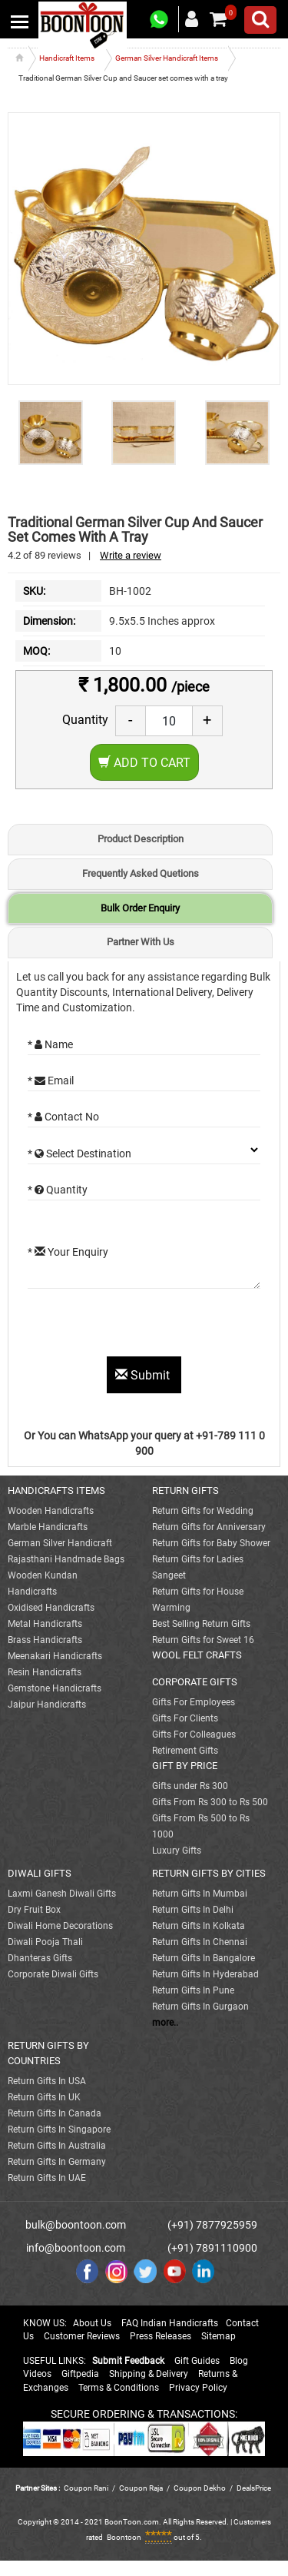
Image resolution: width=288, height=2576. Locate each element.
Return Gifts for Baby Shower (211, 1543)
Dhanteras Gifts (40, 1958)
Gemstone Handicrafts (54, 1688)
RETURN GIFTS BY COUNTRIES (48, 2053)
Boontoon (124, 2537)
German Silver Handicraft (60, 1543)
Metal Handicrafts (45, 1623)
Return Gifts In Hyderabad (205, 1974)
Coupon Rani (86, 2488)
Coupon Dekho (200, 2488)
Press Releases (160, 2336)
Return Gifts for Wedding (202, 1510)
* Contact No (63, 1116)
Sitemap (218, 2336)
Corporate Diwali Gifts (53, 1974)
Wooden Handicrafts (51, 1510)
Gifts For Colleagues (194, 1734)
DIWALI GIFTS (39, 1873)
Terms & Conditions (118, 2387)
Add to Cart (144, 762)
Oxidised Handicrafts (51, 1607)
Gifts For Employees (193, 1702)
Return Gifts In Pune (193, 1990)
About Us (92, 2323)
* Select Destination (79, 1153)
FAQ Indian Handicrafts (169, 2323)
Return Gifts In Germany (57, 2161)
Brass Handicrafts (45, 1640)
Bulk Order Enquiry (140, 908)
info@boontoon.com (75, 2248)
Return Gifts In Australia (57, 2145)
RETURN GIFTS (185, 1490)
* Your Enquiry (68, 1252)
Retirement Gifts (185, 1750)
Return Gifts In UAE (47, 2178)
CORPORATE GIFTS (194, 1682)
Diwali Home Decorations (60, 1925)
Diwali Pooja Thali (45, 1942)
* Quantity (58, 1189)
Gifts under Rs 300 (190, 1786)
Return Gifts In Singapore (59, 2129)
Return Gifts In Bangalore (203, 1958)
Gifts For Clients (185, 1718)
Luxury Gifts (176, 1850)
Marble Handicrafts (48, 1527)
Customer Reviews (82, 2336)
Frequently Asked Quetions (140, 873)
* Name (50, 1044)
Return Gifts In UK (44, 2097)
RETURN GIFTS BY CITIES (209, 1873)
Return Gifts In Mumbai (199, 1893)
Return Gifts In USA (47, 2081)
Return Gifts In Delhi (192, 1909)
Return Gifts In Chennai (199, 1942)
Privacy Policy (198, 2387)
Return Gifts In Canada (54, 2113)
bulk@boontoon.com (75, 2225)
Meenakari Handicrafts (55, 1656)
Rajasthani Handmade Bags (66, 1559)
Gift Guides (197, 2360)
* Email (51, 1080)
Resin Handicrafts (44, 1672)
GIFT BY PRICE (184, 1765)
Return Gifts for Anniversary (209, 1527)
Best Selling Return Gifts (201, 1623)
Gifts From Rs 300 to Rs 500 (210, 1802)
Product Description (141, 839)
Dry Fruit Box (34, 1909)
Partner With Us (140, 942)
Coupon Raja (141, 2488)
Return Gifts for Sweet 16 (203, 1640)
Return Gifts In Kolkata (198, 1925)
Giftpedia (80, 2374)
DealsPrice (254, 2488)
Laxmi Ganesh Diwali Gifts (62, 1893)
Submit (144, 1375)
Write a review (130, 555)
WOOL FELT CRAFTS (197, 1655)
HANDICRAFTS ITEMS (56, 1490)
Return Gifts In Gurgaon (200, 2006)
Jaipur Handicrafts (47, 1704)
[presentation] (144, 1326)
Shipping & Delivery (148, 2374)
